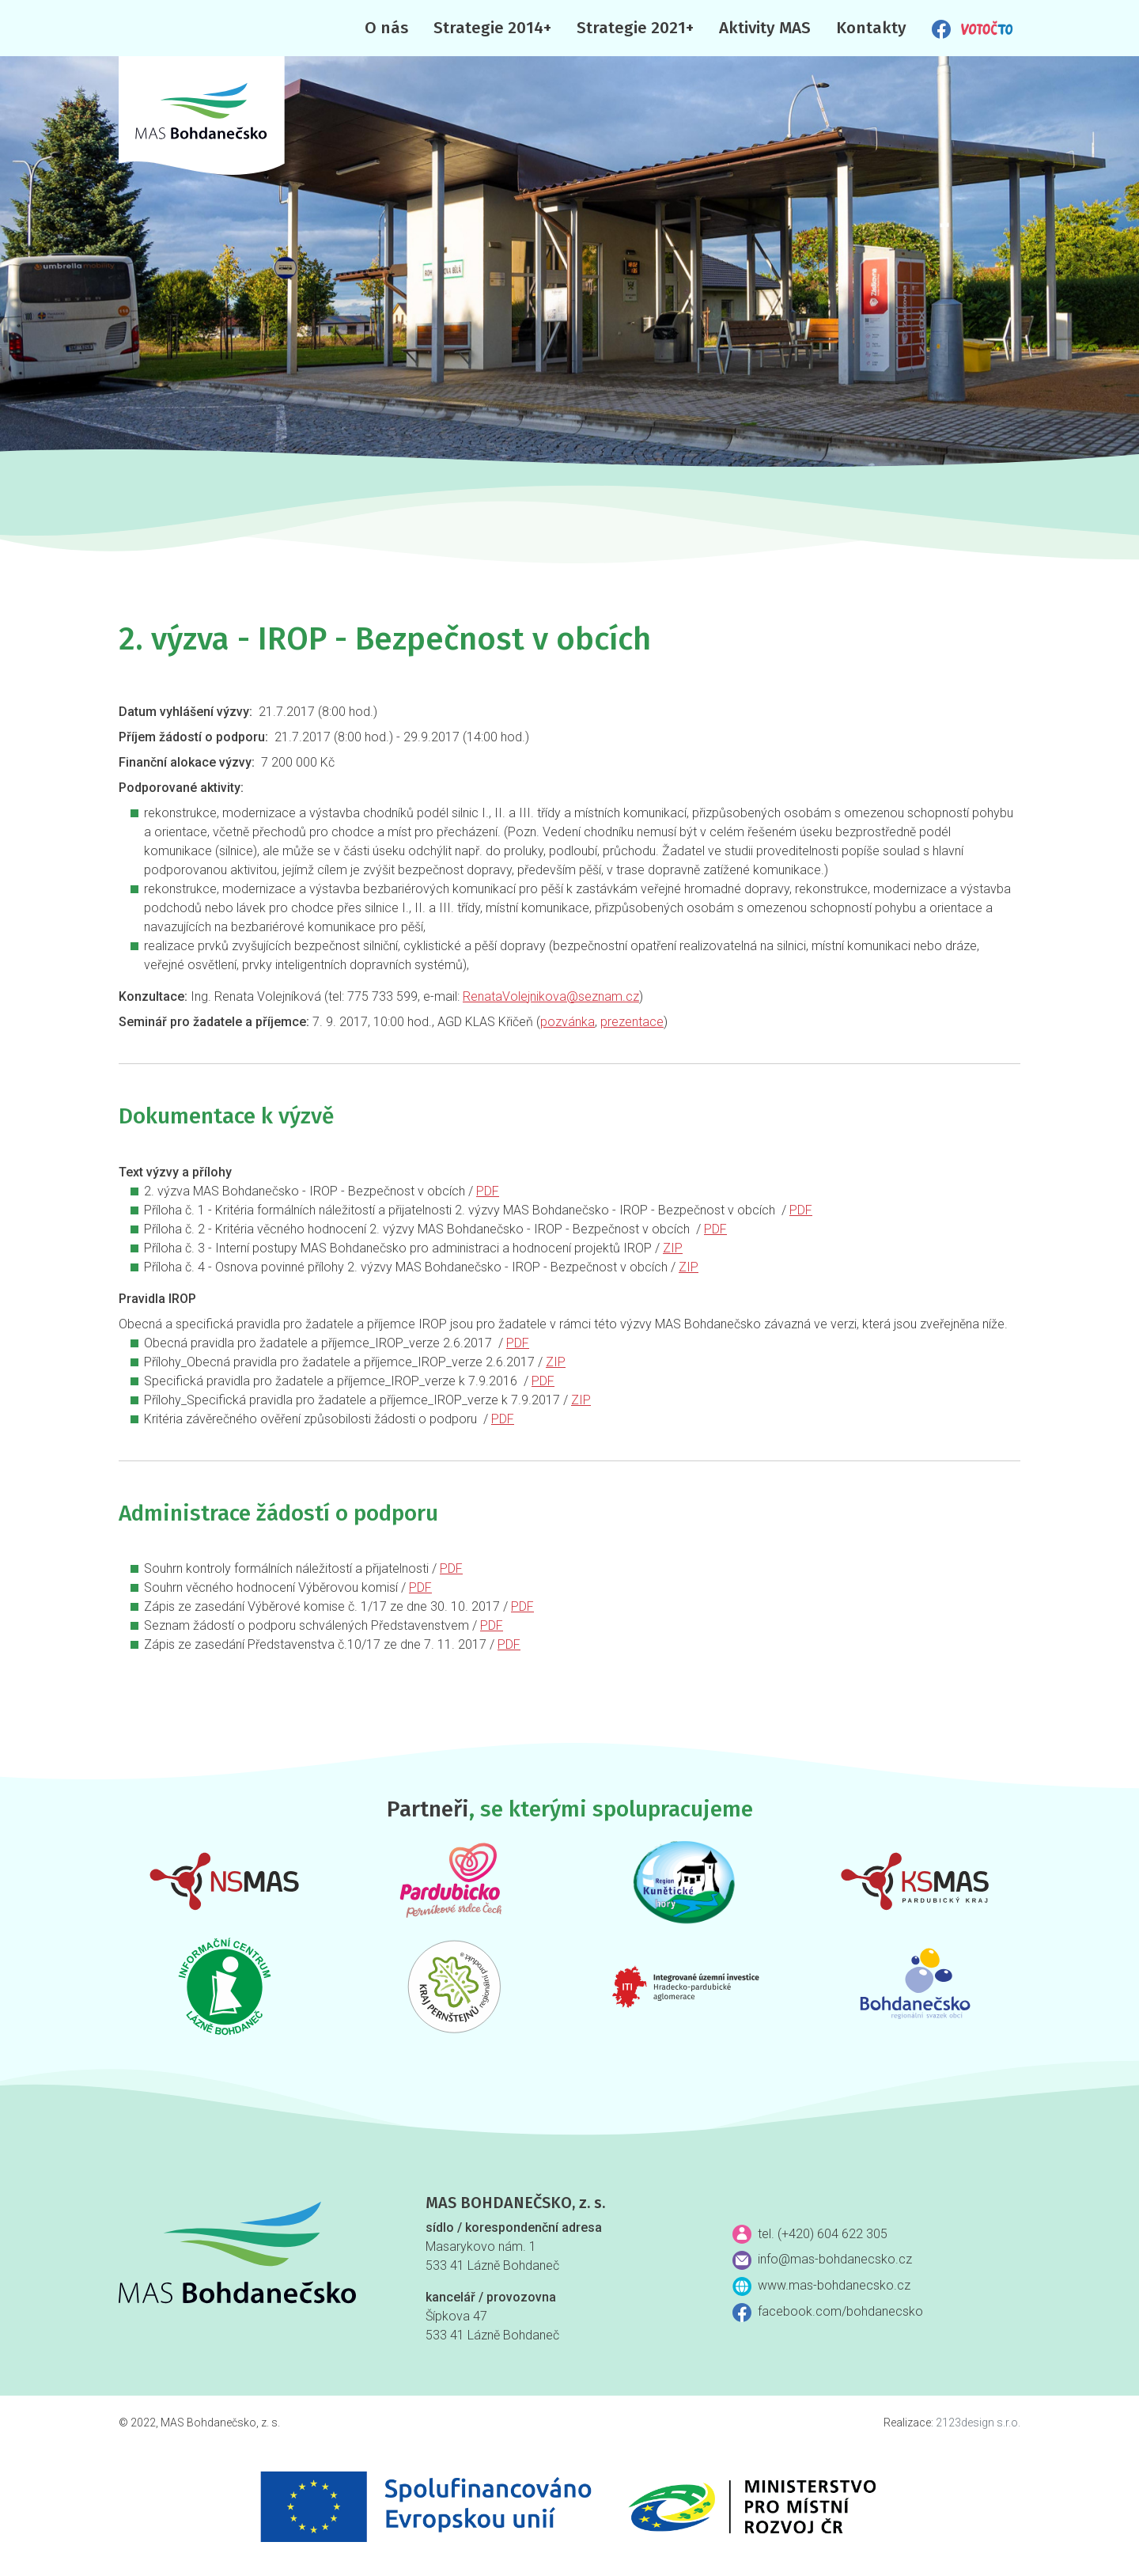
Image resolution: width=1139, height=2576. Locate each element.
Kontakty (871, 28)
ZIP (673, 1248)
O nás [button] (386, 28)
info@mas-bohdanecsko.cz (835, 2259)
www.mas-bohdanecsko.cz (834, 2285)
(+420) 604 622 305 (832, 2233)
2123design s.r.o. (978, 2422)
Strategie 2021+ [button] (635, 28)
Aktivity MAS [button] (765, 28)
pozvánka (567, 1021)
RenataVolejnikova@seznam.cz (551, 996)
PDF (487, 1191)
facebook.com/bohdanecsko (840, 2311)
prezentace (632, 1021)
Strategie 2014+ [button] (492, 28)
